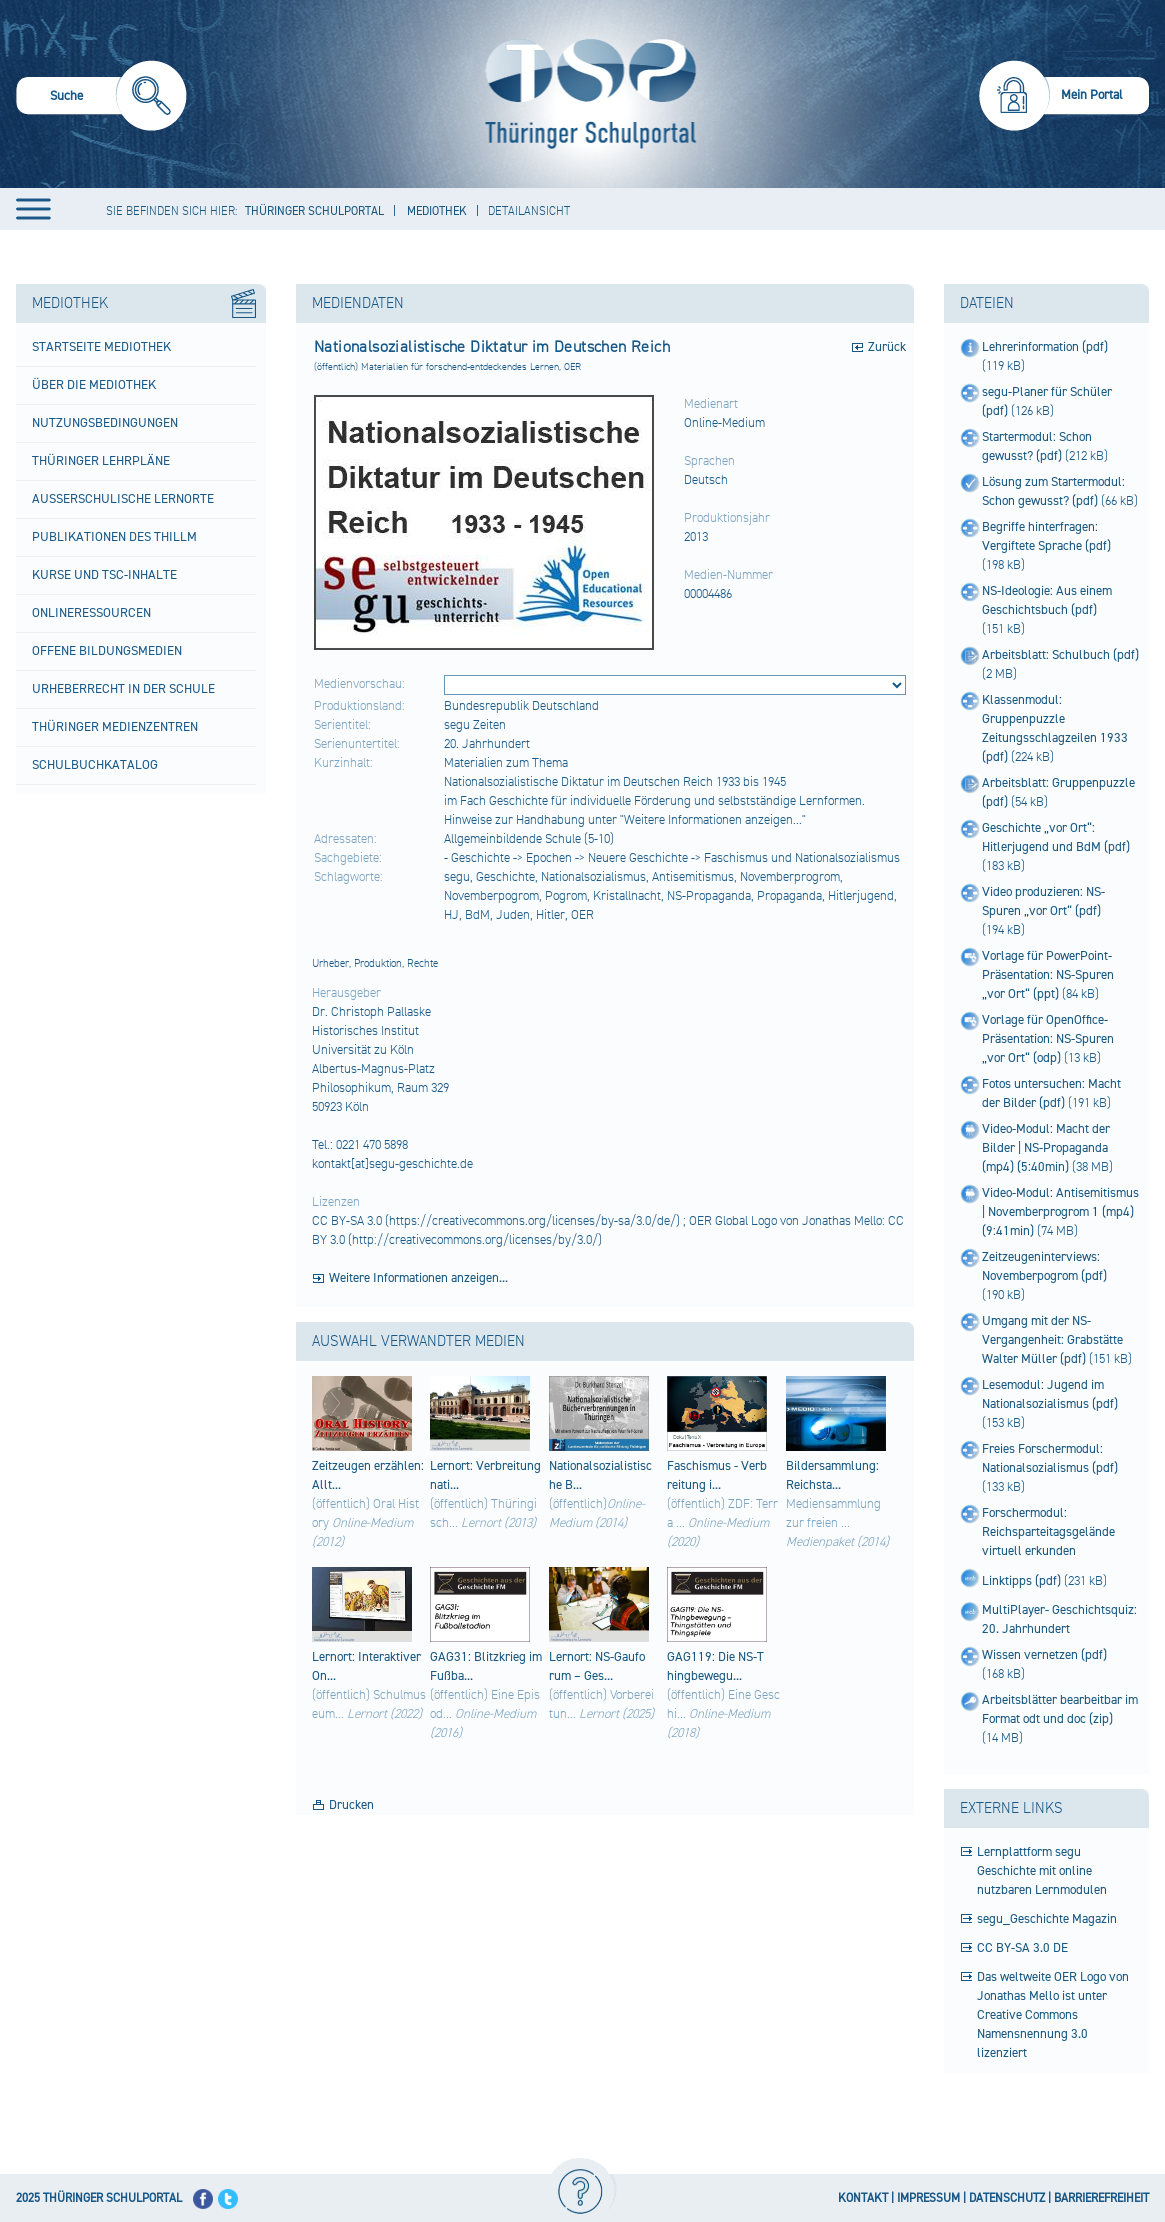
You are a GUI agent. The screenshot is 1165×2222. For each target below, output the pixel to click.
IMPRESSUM (928, 2198)
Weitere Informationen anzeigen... (418, 1278)
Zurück (887, 347)
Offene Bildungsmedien (107, 651)
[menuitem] (101, 98)
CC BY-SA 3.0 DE (1022, 1948)
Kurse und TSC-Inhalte (104, 575)
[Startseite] (586, 94)
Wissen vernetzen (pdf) (1044, 1655)
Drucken (351, 1805)
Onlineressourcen (91, 613)
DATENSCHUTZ (1007, 2198)
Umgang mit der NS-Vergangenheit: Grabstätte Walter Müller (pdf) (1052, 1340)
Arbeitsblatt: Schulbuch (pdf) (1060, 655)
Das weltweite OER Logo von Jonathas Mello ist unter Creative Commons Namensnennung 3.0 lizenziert (1053, 2015)
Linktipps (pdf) (1023, 1581)
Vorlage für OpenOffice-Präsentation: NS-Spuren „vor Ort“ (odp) (1048, 1039)
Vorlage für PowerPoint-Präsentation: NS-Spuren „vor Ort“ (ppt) (1048, 975)
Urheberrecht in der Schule (123, 689)
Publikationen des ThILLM (114, 537)
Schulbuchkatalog (95, 765)
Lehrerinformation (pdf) (1045, 347)
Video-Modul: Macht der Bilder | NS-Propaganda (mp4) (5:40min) (1046, 1148)
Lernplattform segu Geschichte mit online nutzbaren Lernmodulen (1042, 1871)
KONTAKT (863, 2198)
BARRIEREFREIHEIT (1101, 2198)
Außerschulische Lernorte (123, 499)
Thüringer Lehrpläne (101, 461)
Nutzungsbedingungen (105, 423)
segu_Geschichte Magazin (1047, 1919)
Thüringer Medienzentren (115, 727)
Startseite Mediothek (101, 347)
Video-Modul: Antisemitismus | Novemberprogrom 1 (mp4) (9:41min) (1060, 1212)
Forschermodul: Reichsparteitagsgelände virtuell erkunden (1048, 1532)
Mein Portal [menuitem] (1092, 95)
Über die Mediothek (94, 385)
